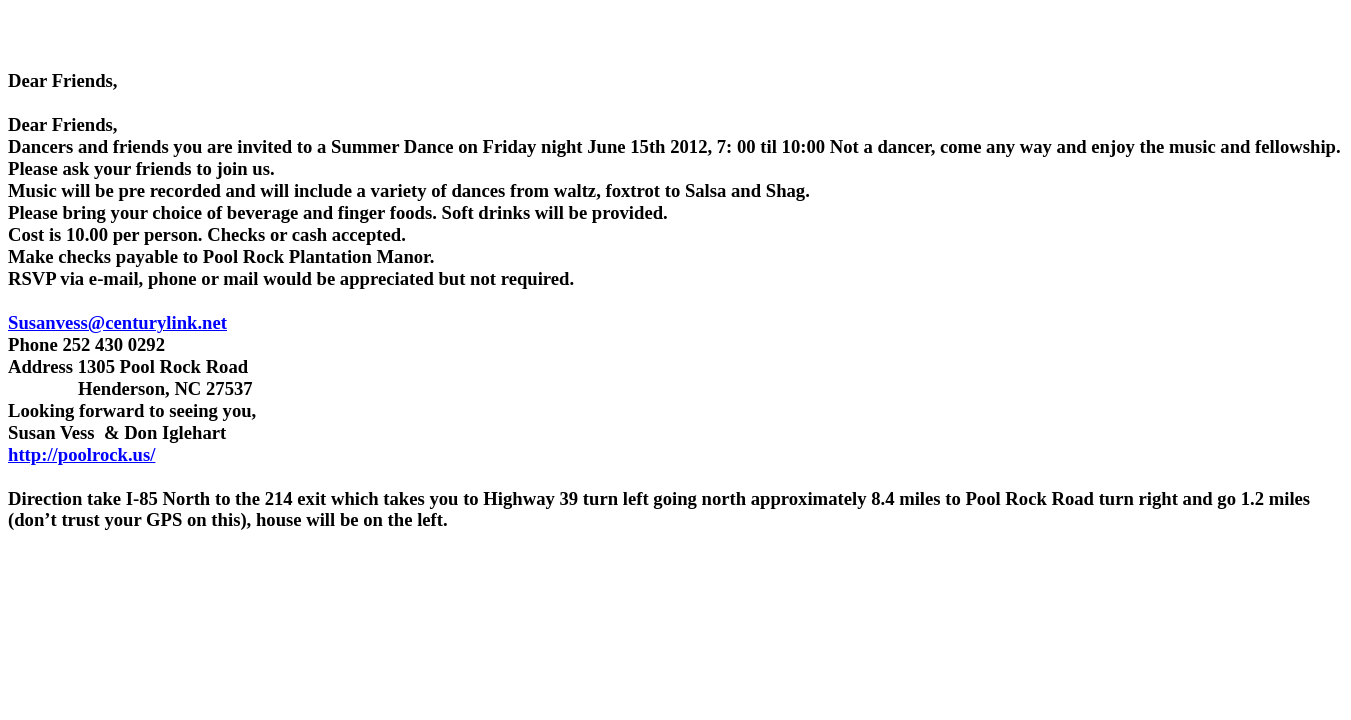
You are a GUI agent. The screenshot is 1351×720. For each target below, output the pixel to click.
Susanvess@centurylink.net (117, 322)
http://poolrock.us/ (81, 454)
